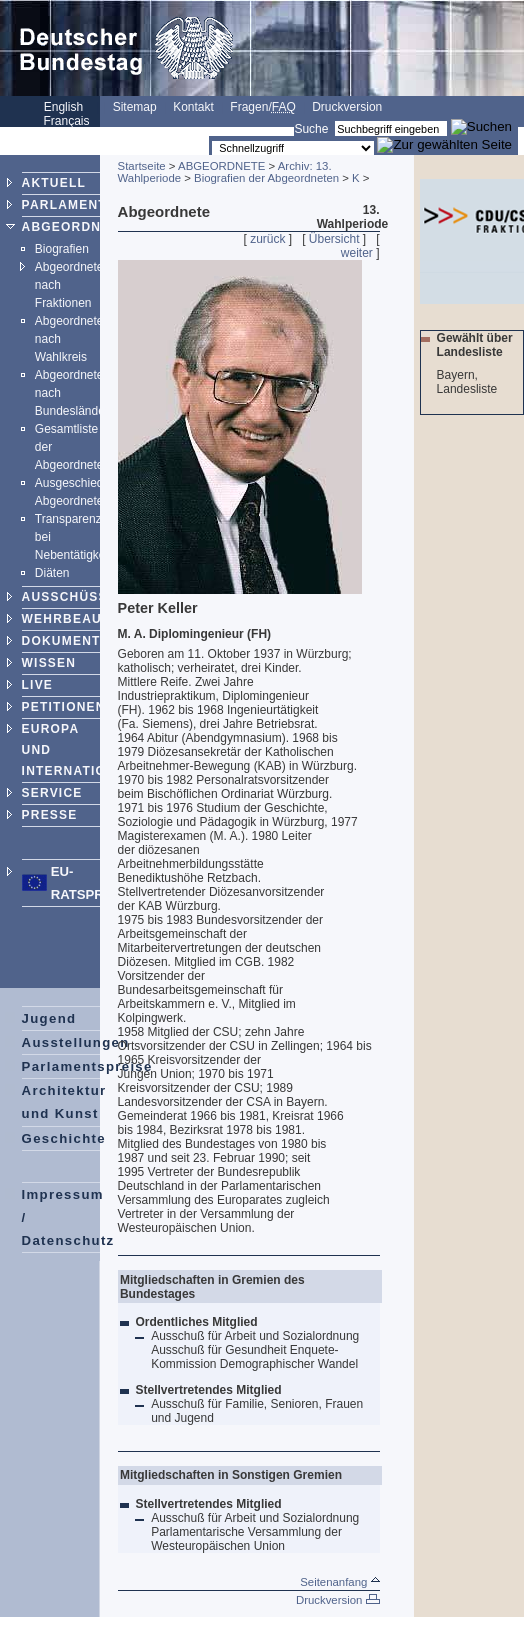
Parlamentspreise (87, 1066)
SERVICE (52, 793)
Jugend (49, 1018)
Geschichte (64, 1138)
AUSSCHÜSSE (69, 597)
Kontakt (193, 107)
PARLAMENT (64, 205)
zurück (267, 239)
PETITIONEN (64, 707)
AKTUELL (54, 183)
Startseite (142, 166)
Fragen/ (262, 107)
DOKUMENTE (66, 641)
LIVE (37, 685)
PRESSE (50, 815)
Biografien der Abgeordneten (266, 178)
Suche (311, 129)
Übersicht (334, 239)
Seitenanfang (339, 1582)
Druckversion (347, 107)
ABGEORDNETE (75, 227)
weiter (357, 253)
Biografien (62, 249)
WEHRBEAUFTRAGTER (99, 619)
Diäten (52, 573)
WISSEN (49, 663)
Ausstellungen (76, 1042)
